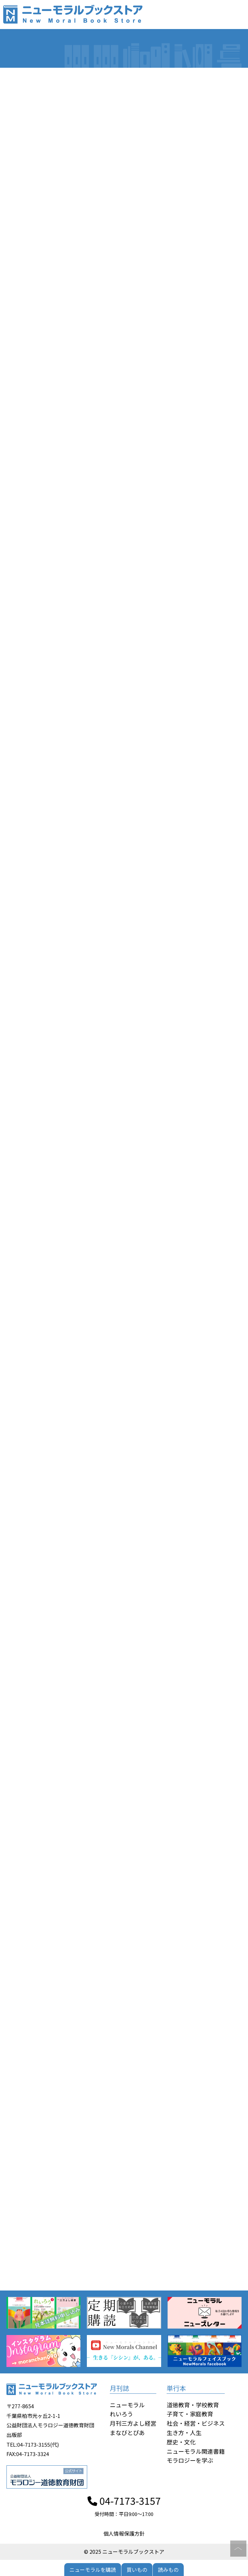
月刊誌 (119, 2388)
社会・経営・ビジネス (196, 2423)
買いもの (137, 2569)
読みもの (168, 2569)
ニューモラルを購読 (92, 2569)
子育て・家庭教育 (190, 2414)
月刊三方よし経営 (133, 2423)
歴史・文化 (181, 2442)
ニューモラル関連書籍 (196, 2451)
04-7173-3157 (124, 2500)
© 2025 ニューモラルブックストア (124, 2551)
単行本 (176, 2388)
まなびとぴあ (127, 2432)
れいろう (121, 2414)
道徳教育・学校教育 (193, 2405)
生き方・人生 (184, 2432)
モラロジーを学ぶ (190, 2460)
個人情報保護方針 (124, 2533)
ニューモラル (127, 2405)
